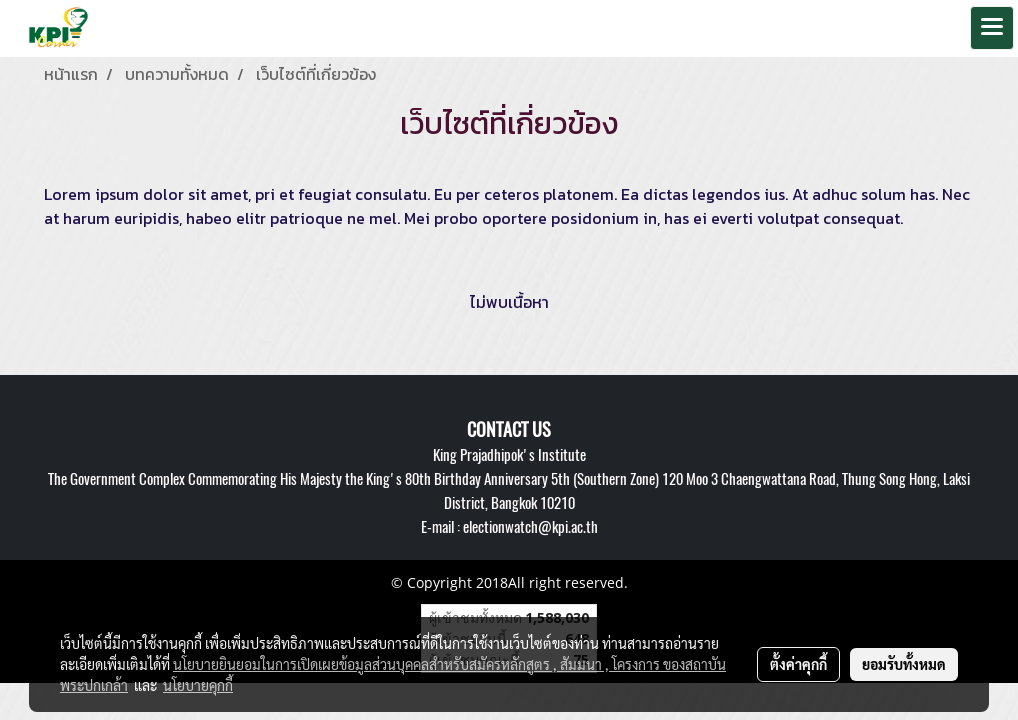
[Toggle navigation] (992, 28)
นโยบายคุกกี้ (198, 685)
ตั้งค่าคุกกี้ (798, 664)
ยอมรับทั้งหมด (904, 664)
